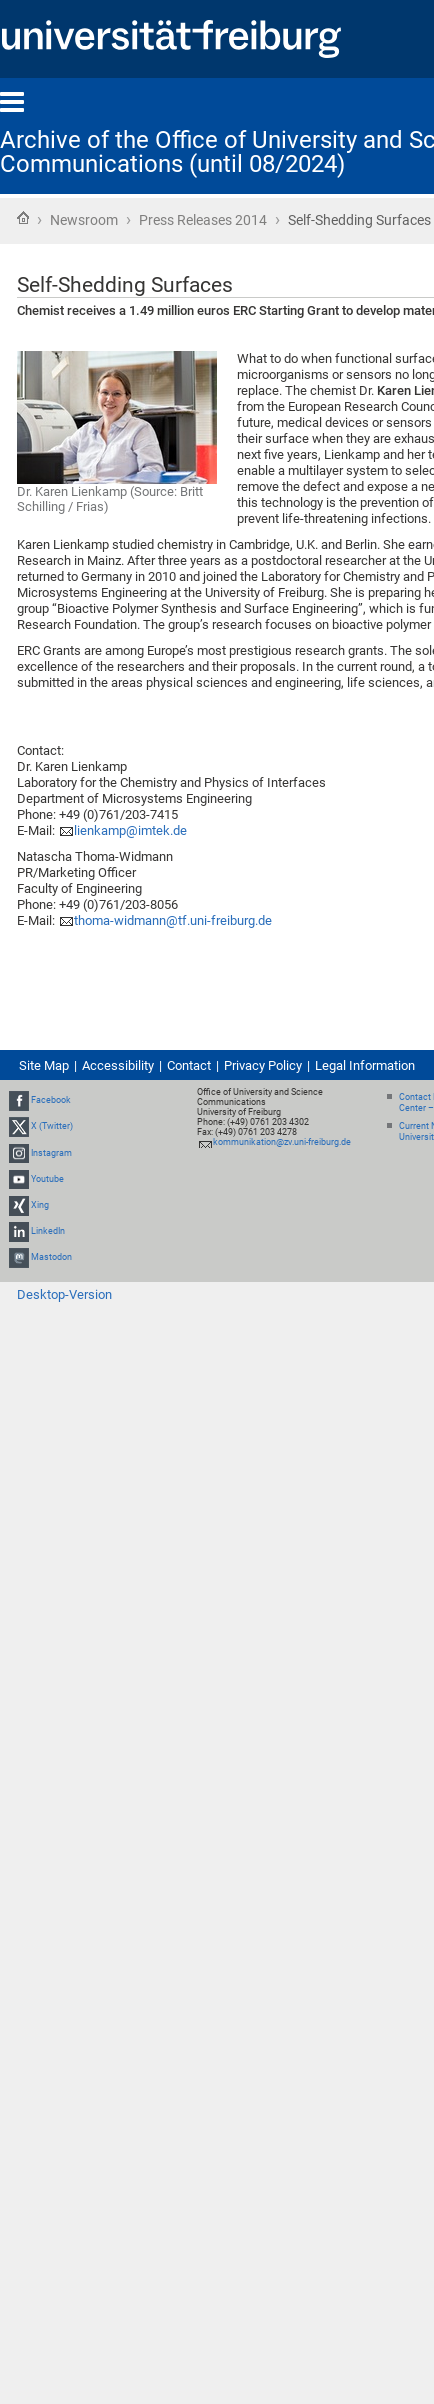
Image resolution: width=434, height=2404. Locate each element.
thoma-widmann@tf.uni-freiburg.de (173, 920)
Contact (189, 1065)
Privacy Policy (263, 1065)
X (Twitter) (52, 1126)
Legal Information (365, 1065)
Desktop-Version (64, 1294)
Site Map (44, 1065)
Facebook (51, 1100)
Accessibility (118, 1065)
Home (23, 218)
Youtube (47, 1179)
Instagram (51, 1153)
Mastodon (51, 1258)
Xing (40, 1205)
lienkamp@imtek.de (130, 830)
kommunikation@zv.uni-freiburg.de (282, 1142)
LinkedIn (48, 1231)
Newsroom (84, 220)
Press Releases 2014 (203, 220)
